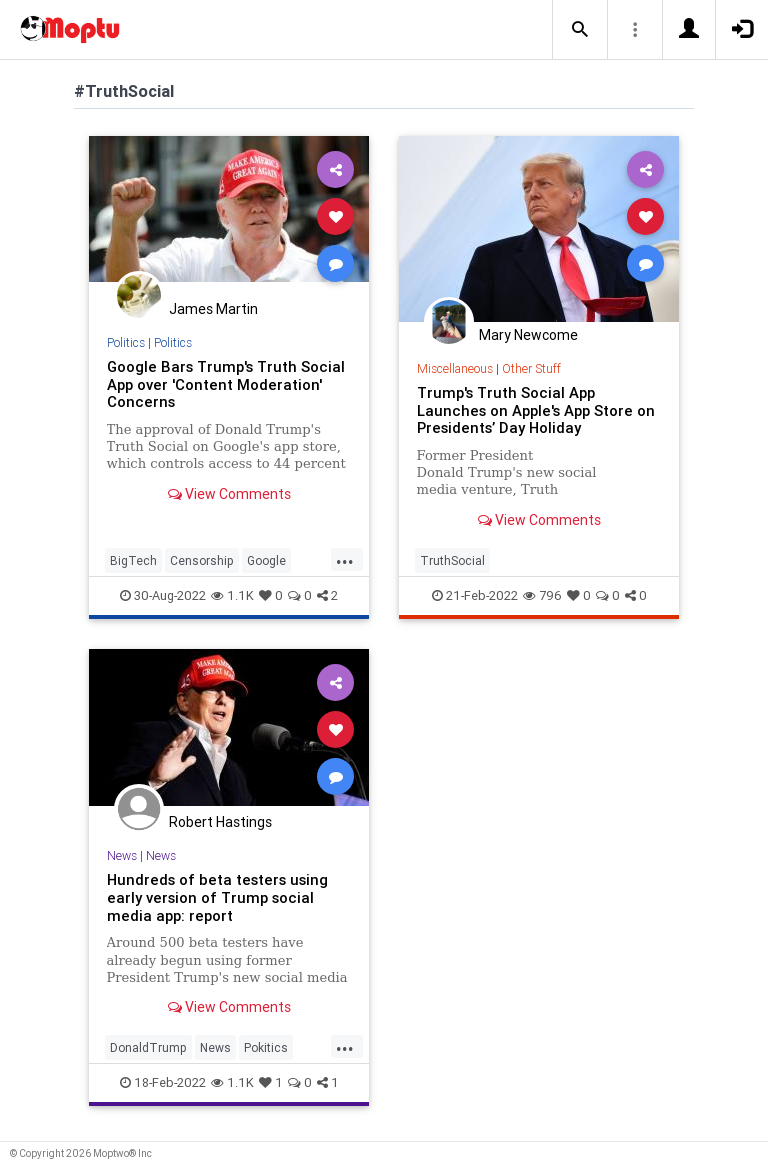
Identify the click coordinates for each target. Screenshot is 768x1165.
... (345, 559)
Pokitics (266, 1047)
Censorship (202, 560)
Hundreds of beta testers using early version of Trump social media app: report (217, 897)
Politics (126, 342)
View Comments (229, 494)
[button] (580, 30)
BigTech (133, 560)
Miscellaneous (455, 368)
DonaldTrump (148, 1047)
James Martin (213, 309)
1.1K (232, 595)
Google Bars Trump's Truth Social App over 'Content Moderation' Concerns (226, 384)
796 (542, 595)
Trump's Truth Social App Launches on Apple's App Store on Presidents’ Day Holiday (536, 410)
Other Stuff (531, 368)
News (122, 855)
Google (266, 560)
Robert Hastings (220, 822)
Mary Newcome (528, 335)
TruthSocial (452, 560)
